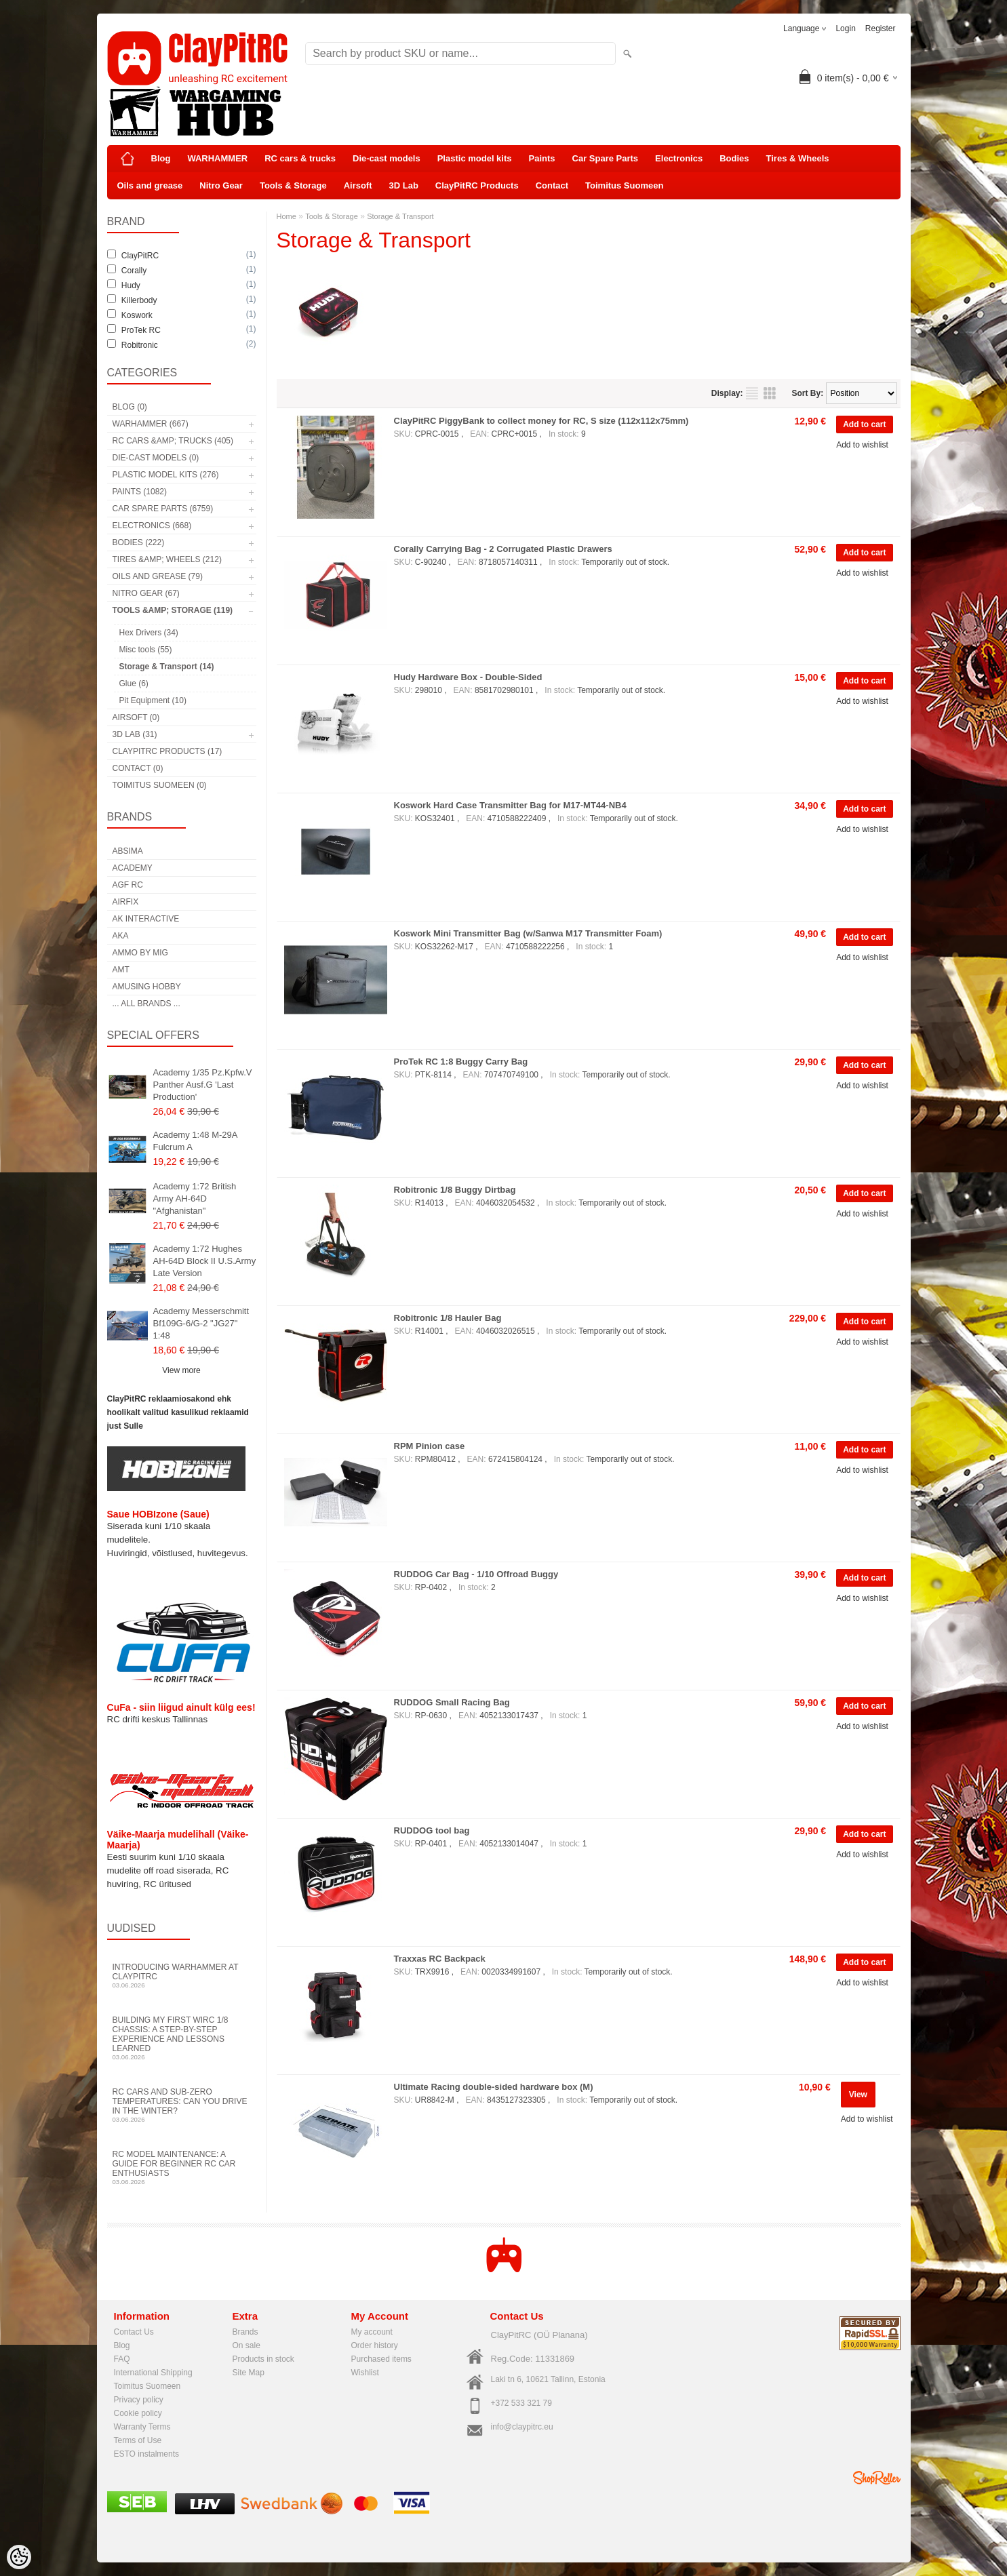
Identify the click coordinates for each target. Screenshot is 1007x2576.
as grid (770, 393)
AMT (121, 969)
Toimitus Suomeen (624, 185)
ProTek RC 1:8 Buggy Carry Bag (461, 1061)
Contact (552, 185)
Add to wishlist (862, 445)
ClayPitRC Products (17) (167, 751)
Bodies (734, 158)
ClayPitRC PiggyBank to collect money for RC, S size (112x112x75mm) (541, 421)
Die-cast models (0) (156, 457)
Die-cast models (386, 158)
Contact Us (134, 2332)
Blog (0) (130, 407)
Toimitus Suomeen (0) (160, 785)
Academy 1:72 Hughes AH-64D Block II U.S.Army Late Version (204, 1261)
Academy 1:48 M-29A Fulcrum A (195, 1141)
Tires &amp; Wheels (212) (167, 559)
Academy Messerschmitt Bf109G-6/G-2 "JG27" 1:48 (201, 1323)
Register (880, 28)
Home (286, 216)
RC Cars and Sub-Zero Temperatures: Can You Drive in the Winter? (182, 2105)
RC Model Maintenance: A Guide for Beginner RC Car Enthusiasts (182, 2167)
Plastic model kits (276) (166, 474)
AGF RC (128, 885)
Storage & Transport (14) (166, 666)
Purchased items (381, 2359)
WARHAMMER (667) (151, 424)
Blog (161, 158)
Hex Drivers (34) (148, 632)
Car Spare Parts (605, 158)
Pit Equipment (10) (152, 700)
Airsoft (358, 185)
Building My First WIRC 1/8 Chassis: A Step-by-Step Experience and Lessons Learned (182, 2038)
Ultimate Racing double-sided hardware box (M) (493, 2087)
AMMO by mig (140, 952)
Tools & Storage (293, 185)
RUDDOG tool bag (432, 1830)
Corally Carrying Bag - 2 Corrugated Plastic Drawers (503, 549)
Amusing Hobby (147, 986)
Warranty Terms (142, 2427)
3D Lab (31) (135, 734)
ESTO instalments (146, 2454)
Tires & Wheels (797, 158)
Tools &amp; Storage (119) (173, 610)
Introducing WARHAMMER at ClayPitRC (182, 1975)
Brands (245, 2332)
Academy (133, 868)
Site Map (248, 2372)
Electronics (679, 158)
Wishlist (365, 2372)
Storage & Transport (400, 216)
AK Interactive (146, 919)
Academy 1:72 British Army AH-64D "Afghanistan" (195, 1198)
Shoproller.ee (877, 2477)
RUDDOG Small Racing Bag (452, 1702)
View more (181, 1370)
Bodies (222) (139, 542)
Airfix (126, 902)
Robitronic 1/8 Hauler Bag (448, 1318)
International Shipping (153, 2372)
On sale (246, 2345)
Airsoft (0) (136, 717)
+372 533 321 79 (521, 2403)
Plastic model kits (474, 158)
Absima (128, 851)
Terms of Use (138, 2440)
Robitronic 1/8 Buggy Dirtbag (455, 1190)
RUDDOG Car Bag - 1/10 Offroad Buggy (476, 1574)
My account (372, 2332)
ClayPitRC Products (477, 185)
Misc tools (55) (145, 649)
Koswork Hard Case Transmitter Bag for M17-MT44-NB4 (510, 805)
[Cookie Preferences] (19, 2557)
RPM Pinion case (429, 1446)
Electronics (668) (152, 525)
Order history (374, 2345)
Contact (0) (138, 768)
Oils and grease (150, 185)
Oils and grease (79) (158, 576)
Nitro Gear (221, 185)
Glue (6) (134, 683)
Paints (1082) (140, 491)
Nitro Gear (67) (146, 593)
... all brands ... (146, 1003)
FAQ (122, 2359)
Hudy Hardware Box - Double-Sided (468, 677)
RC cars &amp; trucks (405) (173, 440)
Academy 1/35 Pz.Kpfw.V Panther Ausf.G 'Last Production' (202, 1084)
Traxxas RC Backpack (440, 1959)
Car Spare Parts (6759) (163, 508)
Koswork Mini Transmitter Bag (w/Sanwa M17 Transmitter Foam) (528, 933)
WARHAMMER (217, 158)
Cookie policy (138, 2413)
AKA (121, 935)
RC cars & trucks (300, 158)
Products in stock (263, 2359)
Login (845, 28)
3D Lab (403, 185)
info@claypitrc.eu (522, 2427)
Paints (542, 158)
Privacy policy (138, 2399)
